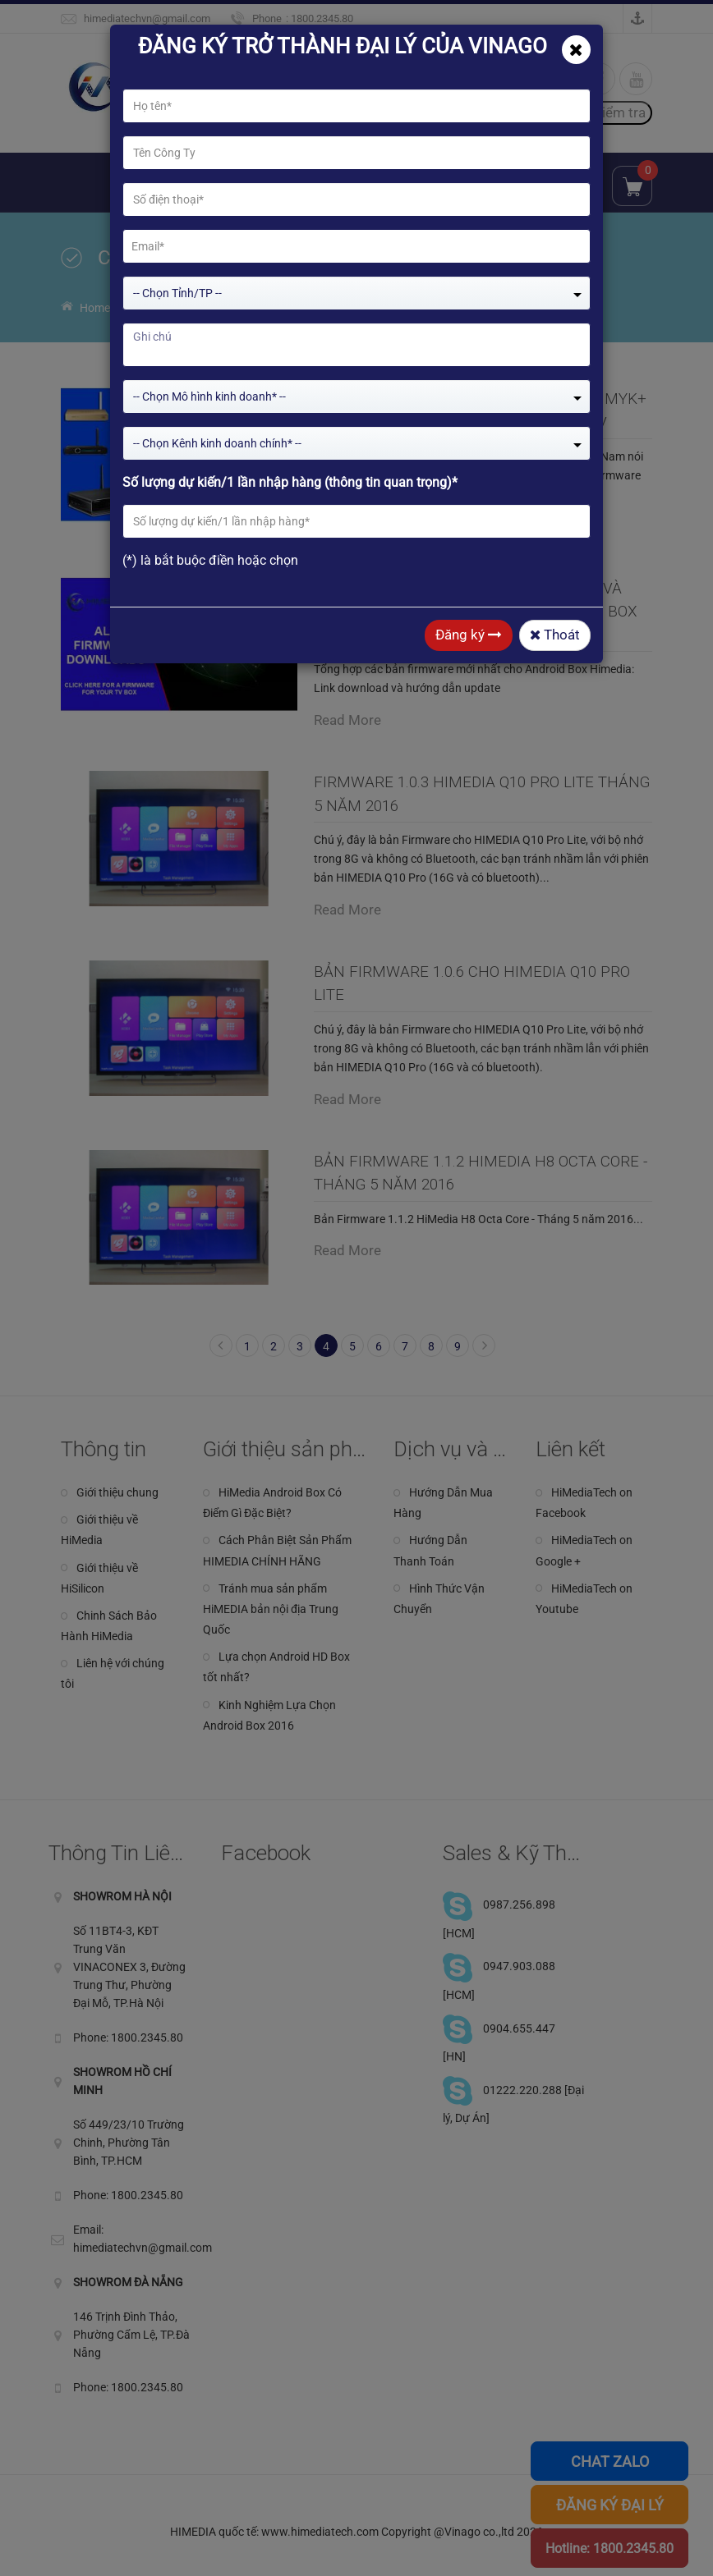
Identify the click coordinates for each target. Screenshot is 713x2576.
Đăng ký (468, 634)
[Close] (576, 49)
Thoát (555, 634)
